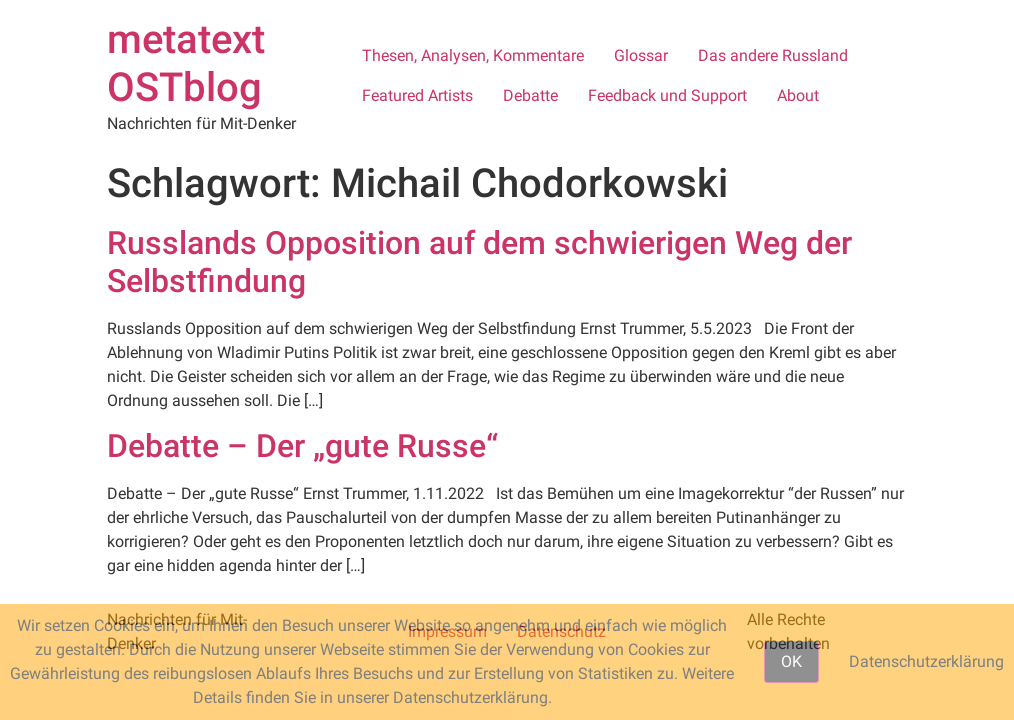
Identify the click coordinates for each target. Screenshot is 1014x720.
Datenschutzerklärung (926, 661)
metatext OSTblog (186, 63)
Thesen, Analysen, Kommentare (473, 55)
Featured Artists (417, 95)
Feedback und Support (667, 95)
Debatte (530, 95)
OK (791, 661)
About (798, 95)
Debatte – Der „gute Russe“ (302, 446)
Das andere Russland (773, 55)
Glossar (641, 55)
